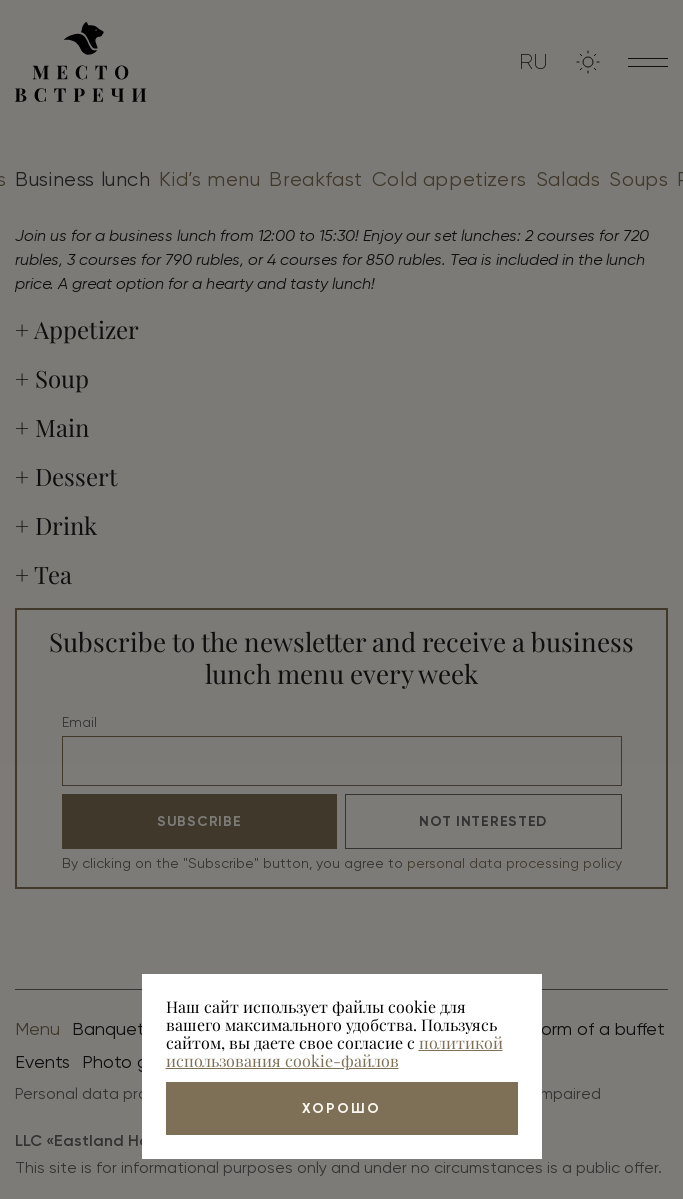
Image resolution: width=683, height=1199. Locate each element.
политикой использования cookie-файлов (334, 1051)
